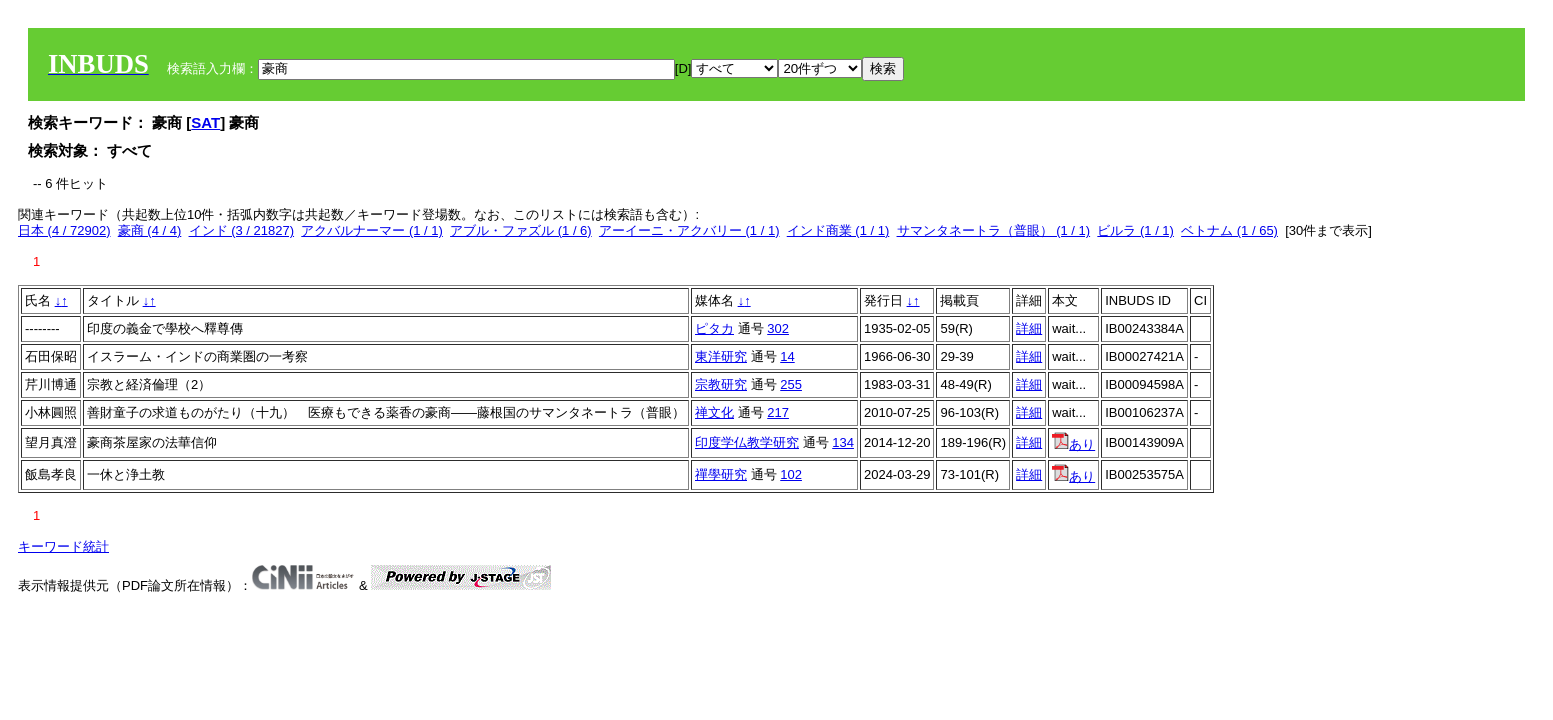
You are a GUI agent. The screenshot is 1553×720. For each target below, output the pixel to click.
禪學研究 (721, 474)
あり (1073, 444)
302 (778, 328)
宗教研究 (721, 384)
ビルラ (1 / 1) (1135, 230)
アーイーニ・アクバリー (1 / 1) (689, 230)
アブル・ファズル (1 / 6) (521, 230)
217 (778, 412)
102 (791, 474)
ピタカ (714, 328)
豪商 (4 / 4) (150, 230)
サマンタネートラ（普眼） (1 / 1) (994, 230)
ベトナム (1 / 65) (1229, 230)
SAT (205, 122)
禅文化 (714, 412)
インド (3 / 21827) (242, 230)
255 (791, 384)
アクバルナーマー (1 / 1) (372, 230)
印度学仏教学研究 (747, 442)
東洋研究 (721, 356)
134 (843, 442)
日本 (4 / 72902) (64, 230)
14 (787, 356)
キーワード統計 (63, 546)
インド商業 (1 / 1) (838, 230)
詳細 (1029, 328)
